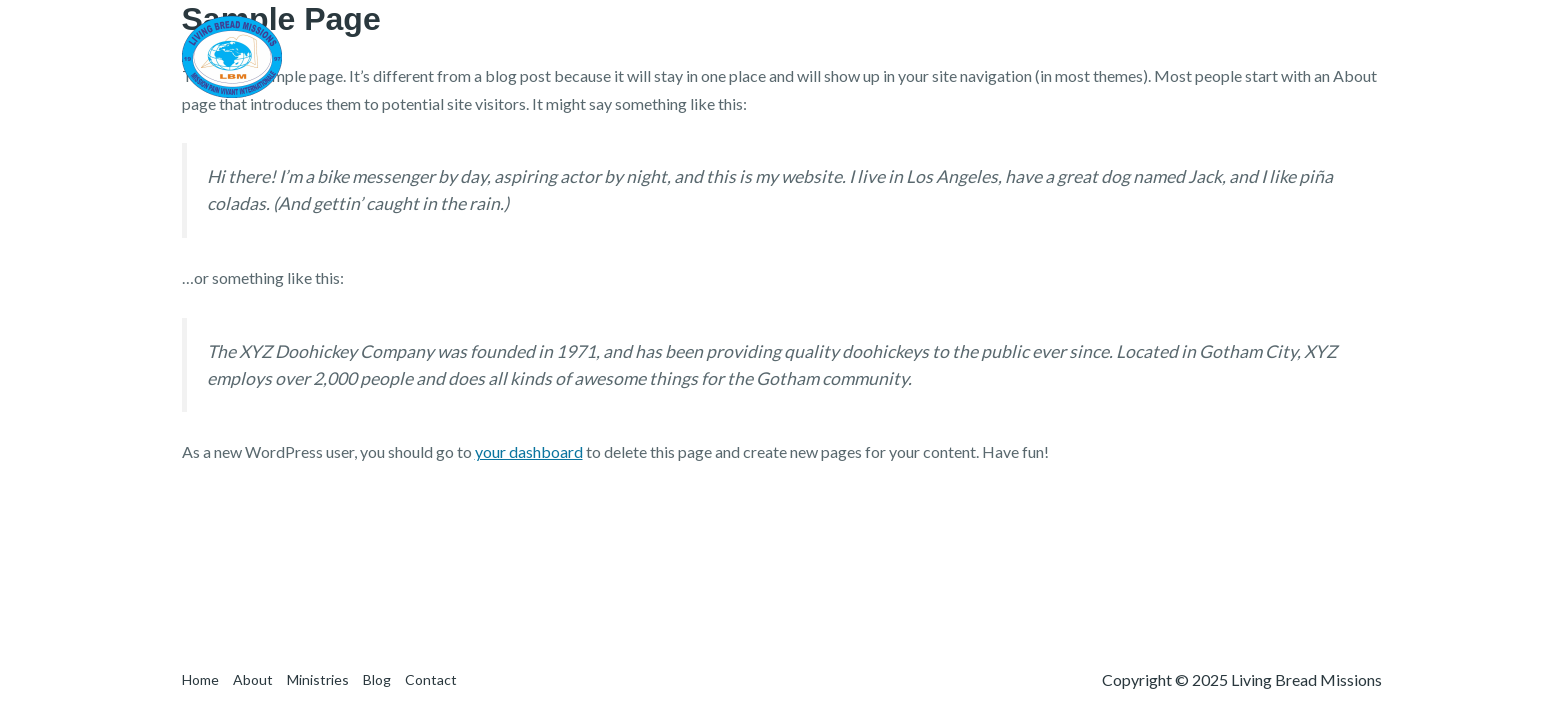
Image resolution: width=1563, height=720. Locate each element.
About (1089, 56)
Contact (1338, 56)
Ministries (1178, 56)
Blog (1261, 56)
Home (1013, 56)
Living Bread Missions (436, 56)
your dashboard (529, 451)
